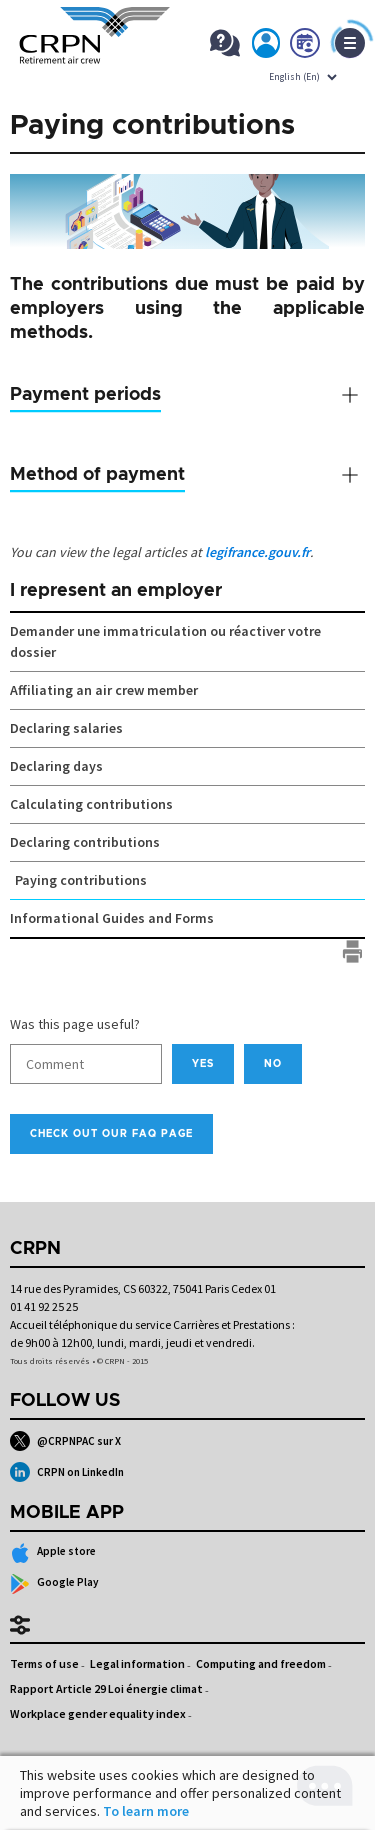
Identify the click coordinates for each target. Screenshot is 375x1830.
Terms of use (44, 1663)
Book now (306, 47)
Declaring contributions (85, 842)
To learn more (146, 1811)
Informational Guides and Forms (112, 918)
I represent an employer (116, 591)
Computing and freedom (261, 1663)
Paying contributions (81, 880)
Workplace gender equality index (98, 1713)
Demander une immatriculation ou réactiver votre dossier (165, 641)
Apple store (53, 1553)
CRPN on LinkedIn (67, 1472)
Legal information (137, 1663)
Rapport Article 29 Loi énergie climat (106, 1688)
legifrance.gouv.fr (257, 552)
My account (267, 47)
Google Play (54, 1584)
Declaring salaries (66, 728)
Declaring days (56, 766)
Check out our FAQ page (111, 1134)
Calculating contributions (91, 804)
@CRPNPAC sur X (65, 1441)
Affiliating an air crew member (104, 690)
